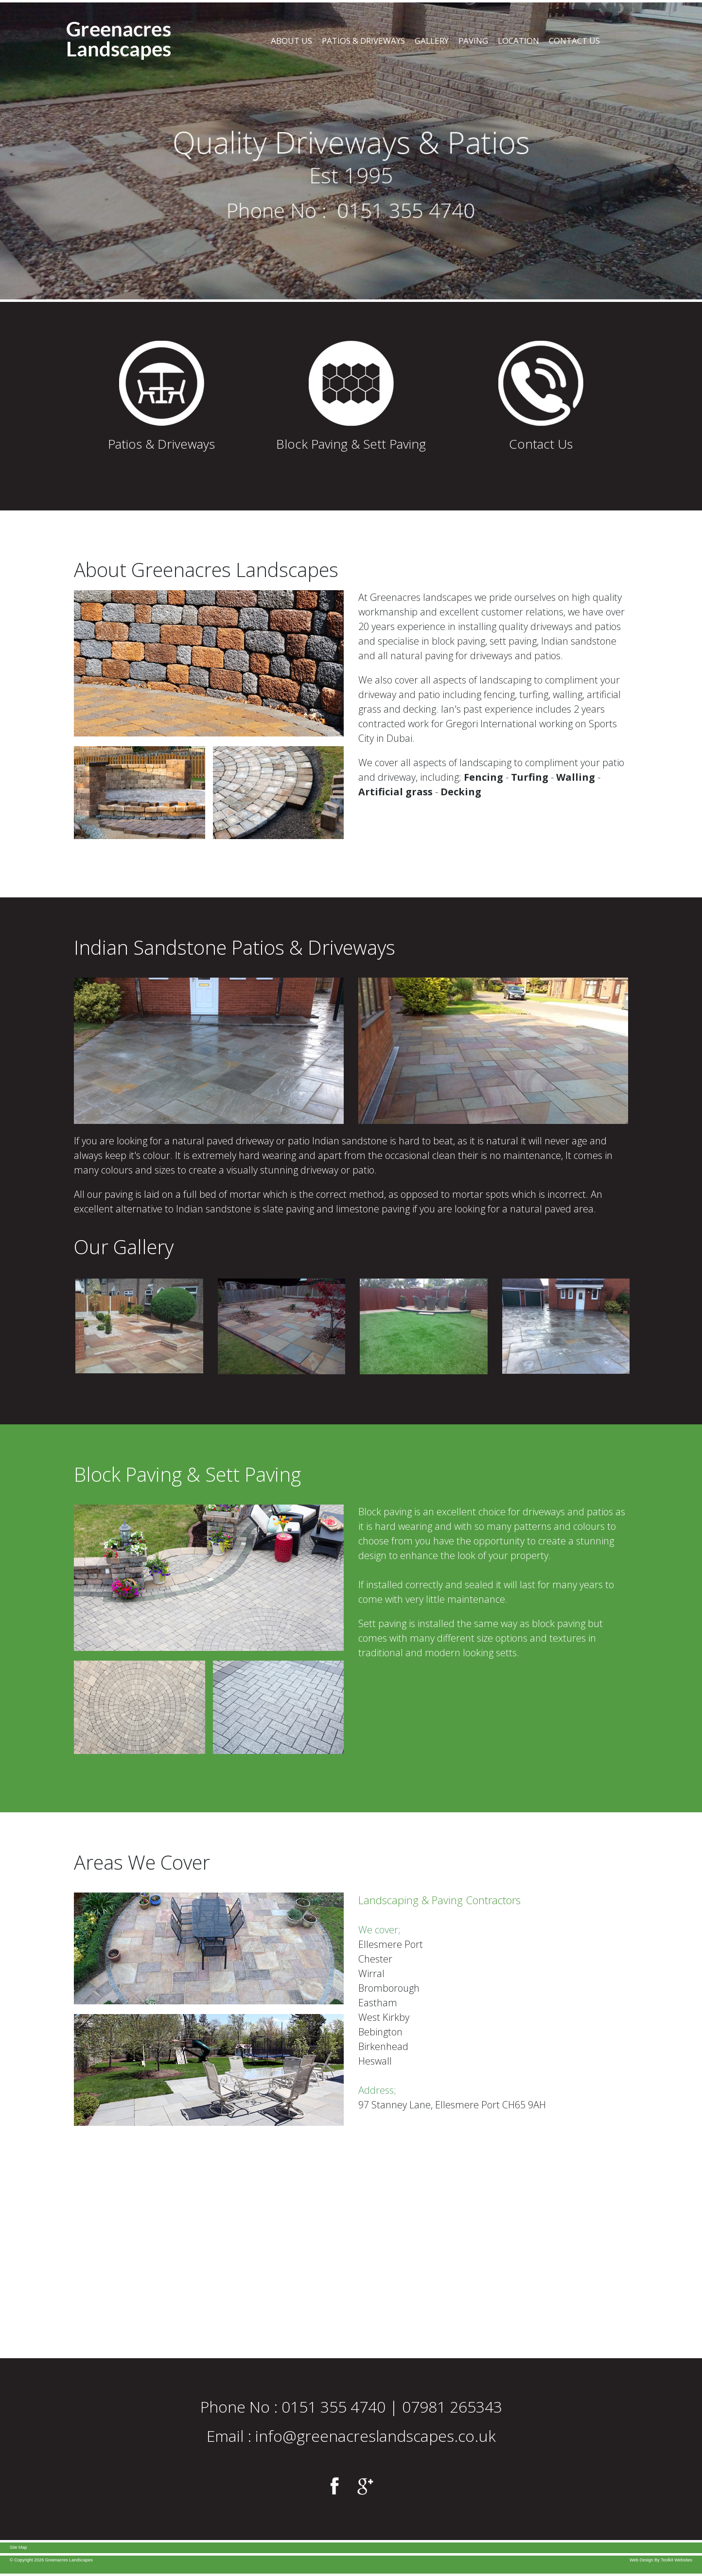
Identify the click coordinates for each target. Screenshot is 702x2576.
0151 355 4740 (333, 2406)
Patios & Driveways (363, 40)
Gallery (432, 40)
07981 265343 (452, 2406)
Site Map (18, 2547)
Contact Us (574, 40)
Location (518, 40)
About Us (291, 40)
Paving (473, 40)
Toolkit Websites (676, 2560)
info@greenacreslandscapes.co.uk (375, 2435)
